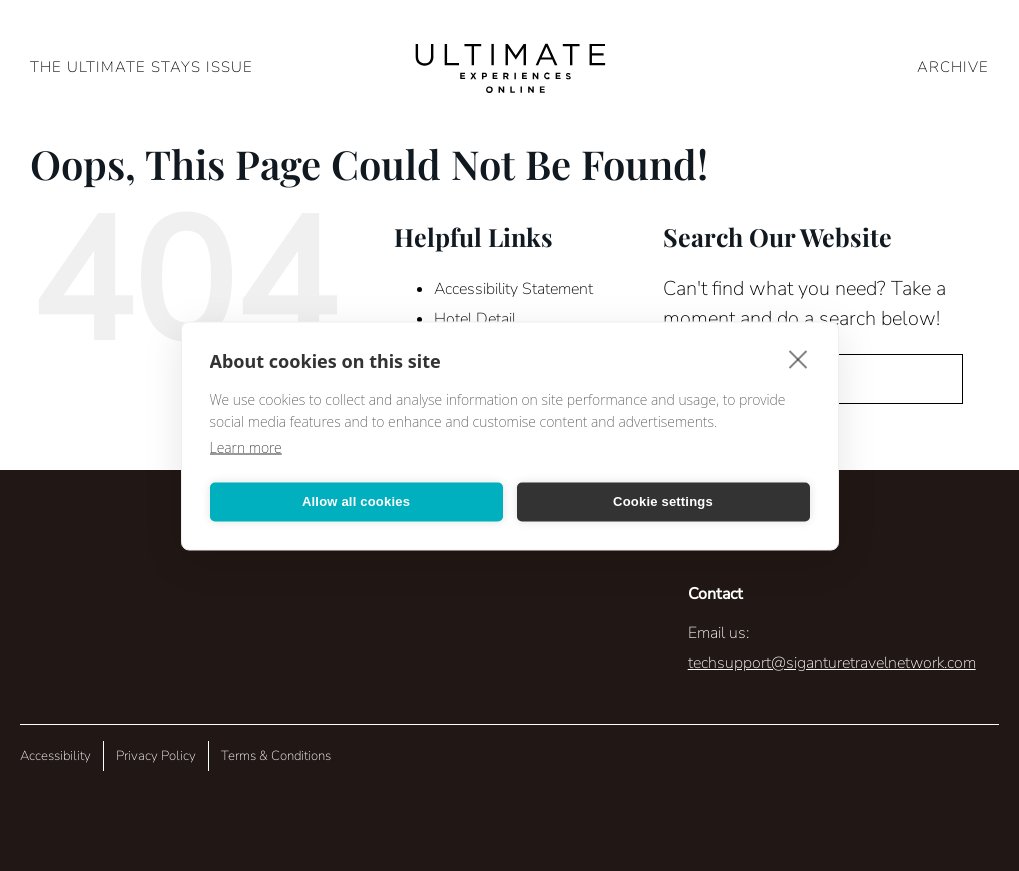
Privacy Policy (156, 756)
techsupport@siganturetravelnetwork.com (832, 663)
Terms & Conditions (276, 756)
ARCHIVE (953, 67)
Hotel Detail (475, 319)
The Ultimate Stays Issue (141, 67)
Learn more (246, 446)
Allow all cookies (356, 501)
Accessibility (55, 756)
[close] (798, 358)
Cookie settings (663, 501)
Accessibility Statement (513, 289)
